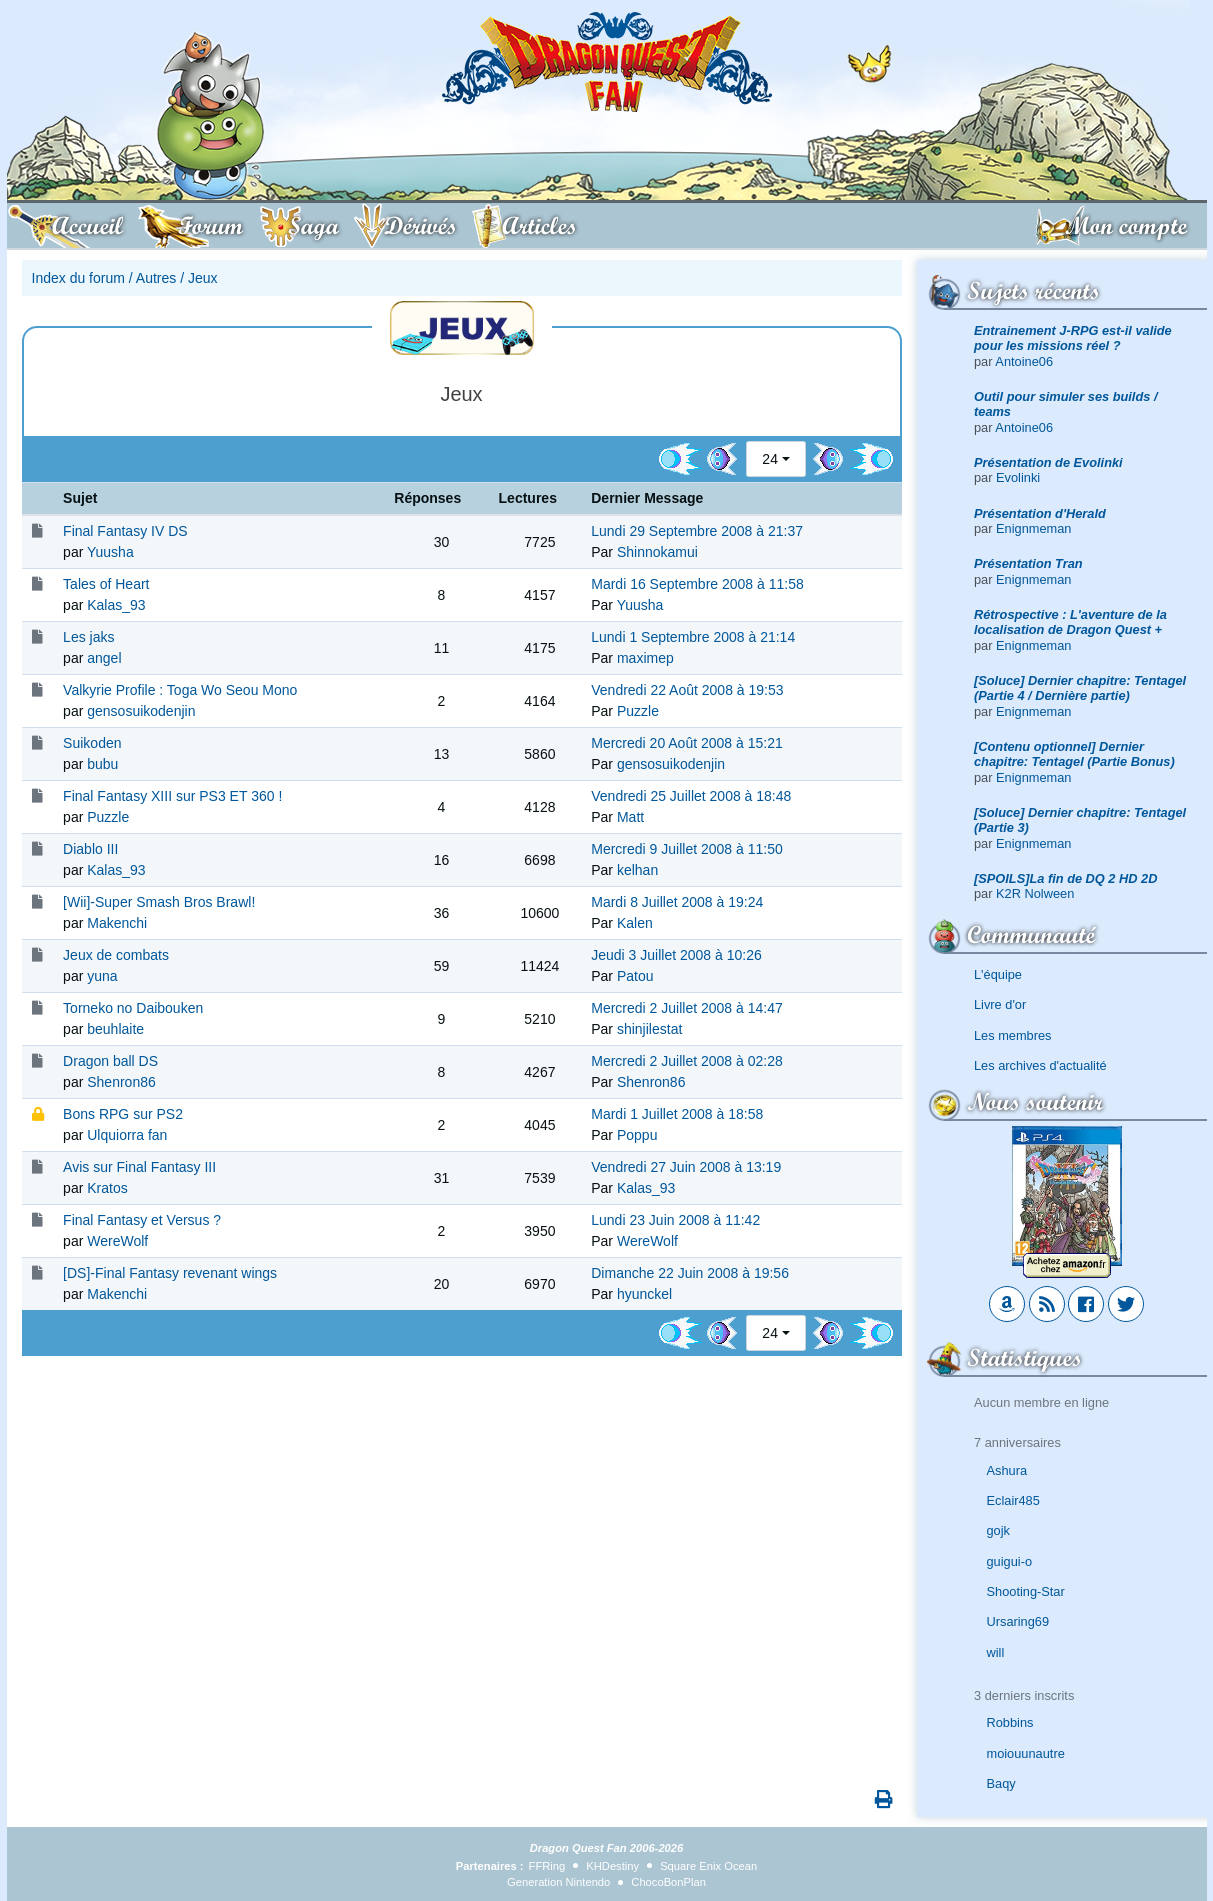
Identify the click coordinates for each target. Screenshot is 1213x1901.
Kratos (107, 1188)
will (996, 1652)
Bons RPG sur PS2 (123, 1114)
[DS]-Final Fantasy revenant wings (170, 1273)
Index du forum (78, 278)
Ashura (1007, 1470)
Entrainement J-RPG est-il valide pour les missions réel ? (1073, 338)
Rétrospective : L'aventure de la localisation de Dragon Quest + (1070, 622)
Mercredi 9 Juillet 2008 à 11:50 (686, 849)
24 (770, 459)
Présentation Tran (1028, 563)
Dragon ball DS (110, 1061)
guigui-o (1010, 1561)
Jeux (203, 278)
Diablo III (90, 849)
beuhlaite (115, 1029)
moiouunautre (1026, 1753)
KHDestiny (612, 1866)
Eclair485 (1013, 1500)
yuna (102, 976)
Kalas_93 (116, 605)
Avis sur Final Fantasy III (139, 1167)
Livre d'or (1000, 1004)
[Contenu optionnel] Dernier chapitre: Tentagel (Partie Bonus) (1074, 754)
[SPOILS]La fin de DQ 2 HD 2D (1065, 878)
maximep (645, 658)
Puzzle (638, 711)
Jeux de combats (116, 955)
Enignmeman (1033, 528)
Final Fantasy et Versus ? (142, 1220)
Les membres (1013, 1035)
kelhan (637, 870)
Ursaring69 (1018, 1621)
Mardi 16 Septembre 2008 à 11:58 (697, 584)
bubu (102, 764)
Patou (635, 976)
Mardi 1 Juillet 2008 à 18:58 (677, 1114)
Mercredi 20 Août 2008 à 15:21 (686, 743)
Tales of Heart (106, 584)
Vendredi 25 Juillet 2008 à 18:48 (691, 796)
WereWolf (117, 1241)
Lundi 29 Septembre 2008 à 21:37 (697, 531)
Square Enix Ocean (708, 1866)
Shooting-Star (1026, 1591)
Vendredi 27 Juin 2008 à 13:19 (686, 1167)
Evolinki (1018, 477)
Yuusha (110, 552)
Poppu (637, 1135)
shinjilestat (649, 1029)
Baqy (1001, 1783)
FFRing (547, 1866)
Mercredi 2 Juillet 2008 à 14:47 (686, 1008)
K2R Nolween (1035, 893)
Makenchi (117, 923)
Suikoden (92, 743)
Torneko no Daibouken (133, 1008)
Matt (630, 817)
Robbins (1010, 1722)
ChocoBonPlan (668, 1882)
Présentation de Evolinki (1048, 462)
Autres (156, 278)
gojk (998, 1530)
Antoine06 (1024, 361)
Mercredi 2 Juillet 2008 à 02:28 (686, 1061)
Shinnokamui (657, 552)
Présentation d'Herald (1040, 513)
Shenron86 (121, 1082)
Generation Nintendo (558, 1882)
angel (104, 658)
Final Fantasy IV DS (125, 531)
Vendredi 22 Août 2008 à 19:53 (687, 690)
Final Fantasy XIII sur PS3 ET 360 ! (172, 796)
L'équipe (998, 974)
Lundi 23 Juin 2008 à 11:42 (675, 1220)
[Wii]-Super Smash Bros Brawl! (159, 902)
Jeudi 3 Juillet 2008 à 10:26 (676, 955)
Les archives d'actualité (1040, 1065)
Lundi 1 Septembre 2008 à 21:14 (693, 637)
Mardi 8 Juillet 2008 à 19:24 (677, 902)
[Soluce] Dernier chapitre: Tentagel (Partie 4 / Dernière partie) (1080, 688)
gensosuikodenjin (141, 711)
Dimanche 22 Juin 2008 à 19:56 (690, 1273)
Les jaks (88, 637)
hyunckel (644, 1294)
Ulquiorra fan (127, 1135)
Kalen (635, 923)
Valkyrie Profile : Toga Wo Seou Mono (180, 690)
